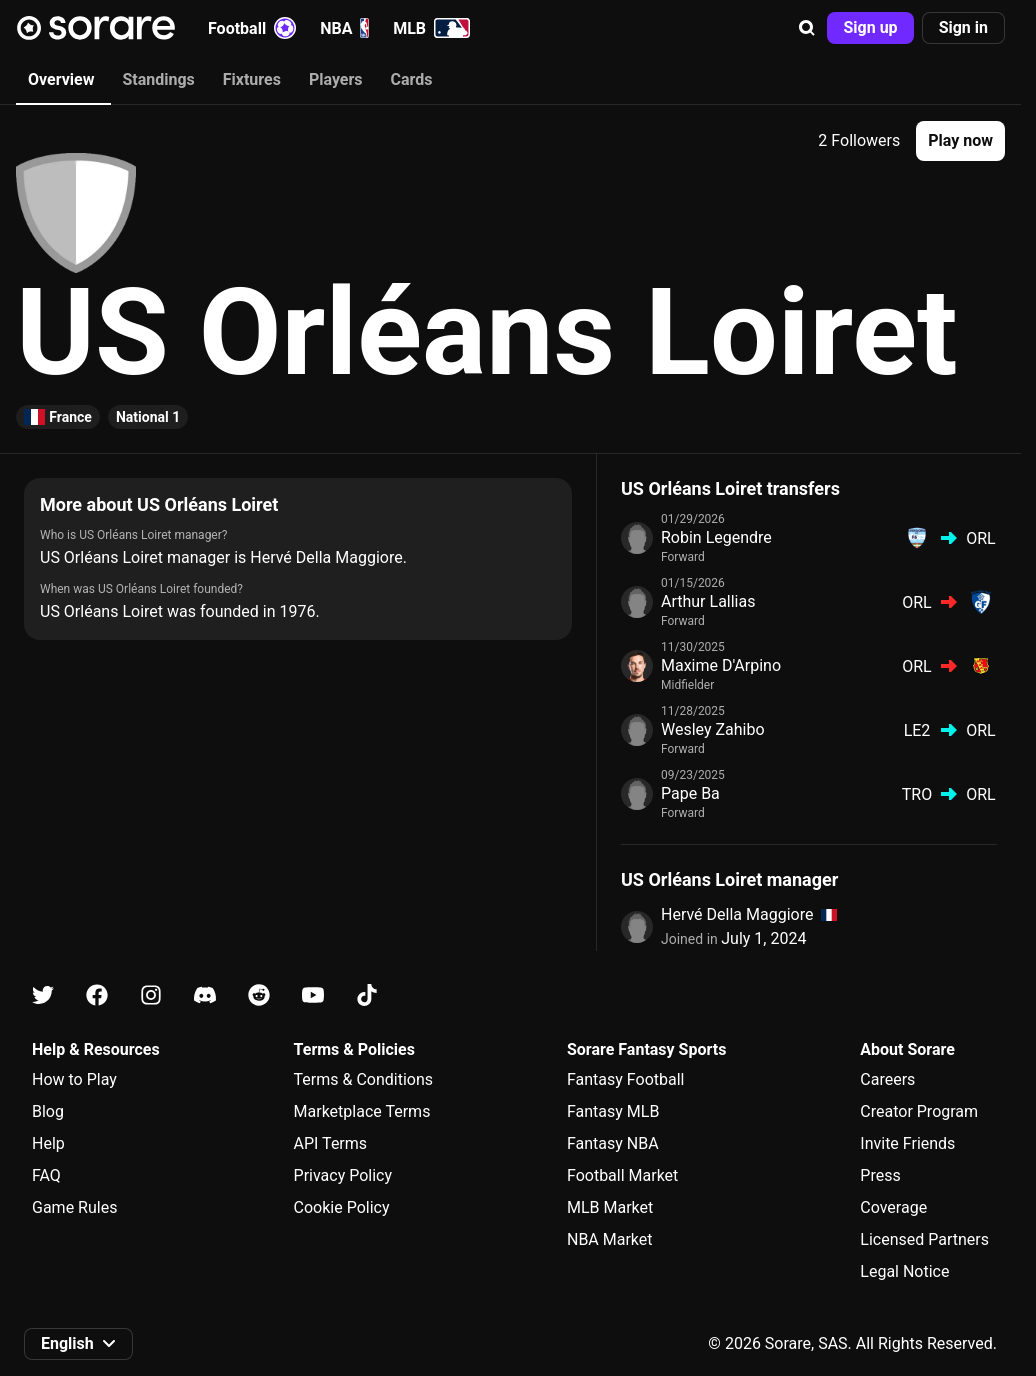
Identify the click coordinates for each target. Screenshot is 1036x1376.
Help (48, 1143)
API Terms (331, 1143)
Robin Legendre (716, 537)
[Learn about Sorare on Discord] (205, 995)
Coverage (893, 1207)
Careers (887, 1079)
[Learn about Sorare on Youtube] (313, 995)
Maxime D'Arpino (721, 665)
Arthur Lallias (708, 601)
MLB (431, 28)
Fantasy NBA (613, 1143)
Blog (48, 1111)
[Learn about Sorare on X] (43, 995)
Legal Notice (904, 1271)
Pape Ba (690, 793)
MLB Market (610, 1207)
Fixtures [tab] (252, 79)
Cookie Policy (342, 1207)
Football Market (622, 1175)
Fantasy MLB (613, 1111)
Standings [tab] (158, 79)
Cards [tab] (412, 79)
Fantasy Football (625, 1079)
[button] (807, 28)
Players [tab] (336, 79)
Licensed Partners (924, 1239)
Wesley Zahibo (713, 729)
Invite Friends (907, 1143)
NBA (344, 28)
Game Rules (74, 1207)
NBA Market (610, 1239)
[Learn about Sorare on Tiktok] (367, 995)
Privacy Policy (343, 1175)
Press (880, 1175)
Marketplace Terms (362, 1111)
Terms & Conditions (364, 1079)
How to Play (74, 1079)
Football (252, 28)
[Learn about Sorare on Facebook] (97, 995)
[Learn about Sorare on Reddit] (259, 995)
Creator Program (919, 1111)
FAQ (46, 1175)
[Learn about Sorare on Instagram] (151, 995)
